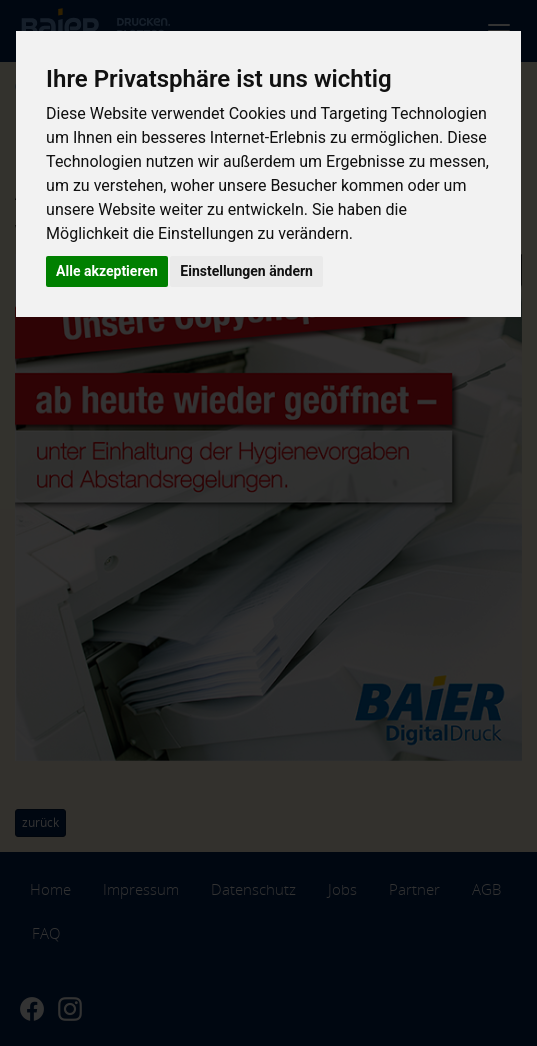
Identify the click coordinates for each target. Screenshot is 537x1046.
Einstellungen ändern (246, 271)
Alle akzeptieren (107, 271)
